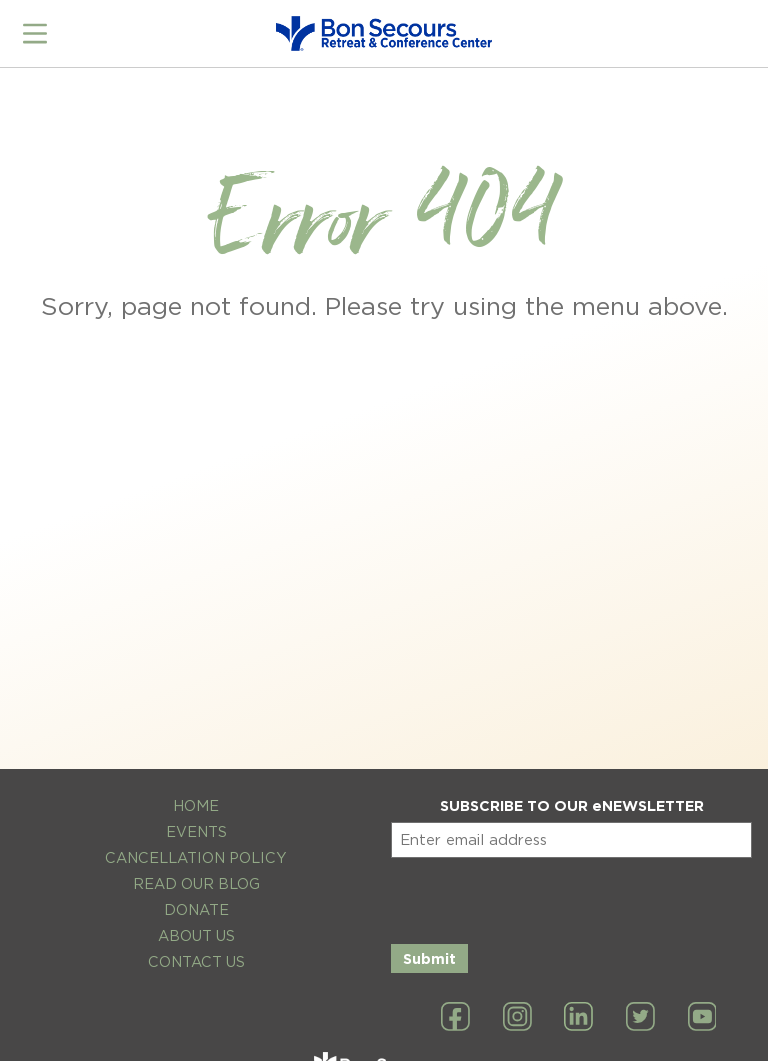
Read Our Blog (196, 883)
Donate (196, 909)
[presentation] (543, 897)
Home (196, 805)
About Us (196, 935)
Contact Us (196, 961)
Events (196, 831)
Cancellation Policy (196, 857)
